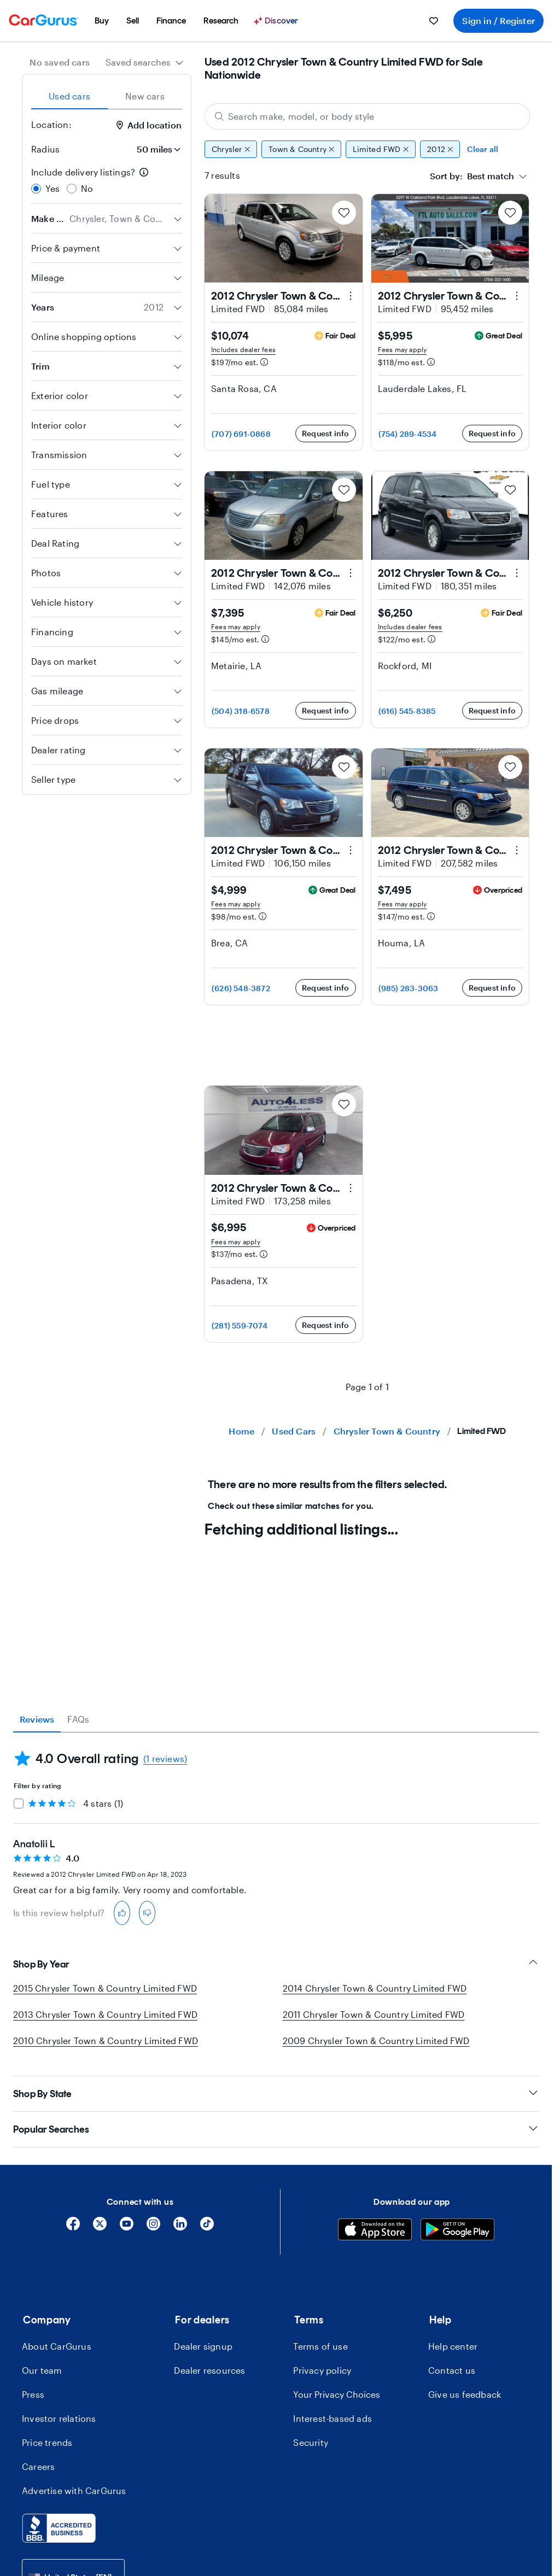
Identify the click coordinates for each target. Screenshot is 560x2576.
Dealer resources (209, 2370)
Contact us (451, 2370)
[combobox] (144, 62)
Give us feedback (464, 2394)
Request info (325, 433)
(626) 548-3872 (241, 988)
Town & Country (301, 149)
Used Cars (294, 1431)
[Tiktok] (207, 2227)
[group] (367, 149)
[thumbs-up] (122, 1913)
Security (310, 2442)
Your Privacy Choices (336, 2394)
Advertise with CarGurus (74, 2490)
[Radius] (155, 149)
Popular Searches (276, 2129)
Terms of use (320, 2346)
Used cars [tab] (69, 96)
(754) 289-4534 (407, 433)
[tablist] (106, 96)
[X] (100, 2227)
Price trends (47, 2442)
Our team (42, 2370)
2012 (440, 149)
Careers (38, 2466)
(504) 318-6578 (241, 711)
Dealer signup (203, 2346)
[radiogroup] (106, 180)
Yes (52, 188)
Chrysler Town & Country (387, 1431)
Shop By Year (276, 1964)
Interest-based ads (332, 2418)
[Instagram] (153, 2227)
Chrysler (231, 149)
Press (33, 2394)
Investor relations (59, 2418)
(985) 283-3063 (408, 988)
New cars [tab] (145, 96)
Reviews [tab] (37, 1719)
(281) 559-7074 (239, 1325)
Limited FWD (381, 149)
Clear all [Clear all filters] (482, 149)
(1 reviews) (165, 1758)
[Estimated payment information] (264, 361)
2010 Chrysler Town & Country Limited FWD (105, 2040)
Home (241, 1431)
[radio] (36, 189)
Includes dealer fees (243, 349)
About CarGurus (56, 2346)
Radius (45, 149)
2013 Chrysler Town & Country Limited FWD (105, 2014)
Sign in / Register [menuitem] (498, 20)
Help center (452, 2346)
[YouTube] (126, 2227)
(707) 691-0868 (241, 433)
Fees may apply (402, 349)
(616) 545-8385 (407, 711)
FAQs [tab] (78, 1719)
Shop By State (276, 2093)
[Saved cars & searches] (434, 20)
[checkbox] (19, 1803)
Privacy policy (322, 2370)
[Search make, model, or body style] (367, 116)
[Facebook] (73, 2227)
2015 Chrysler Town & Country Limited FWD (105, 1988)
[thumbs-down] (147, 1913)
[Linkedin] (180, 2227)
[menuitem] (102, 20)
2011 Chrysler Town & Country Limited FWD (374, 2014)
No (87, 188)
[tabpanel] (276, 1828)
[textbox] (472, 176)
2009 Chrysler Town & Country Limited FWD (376, 2040)
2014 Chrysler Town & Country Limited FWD (375, 1988)
